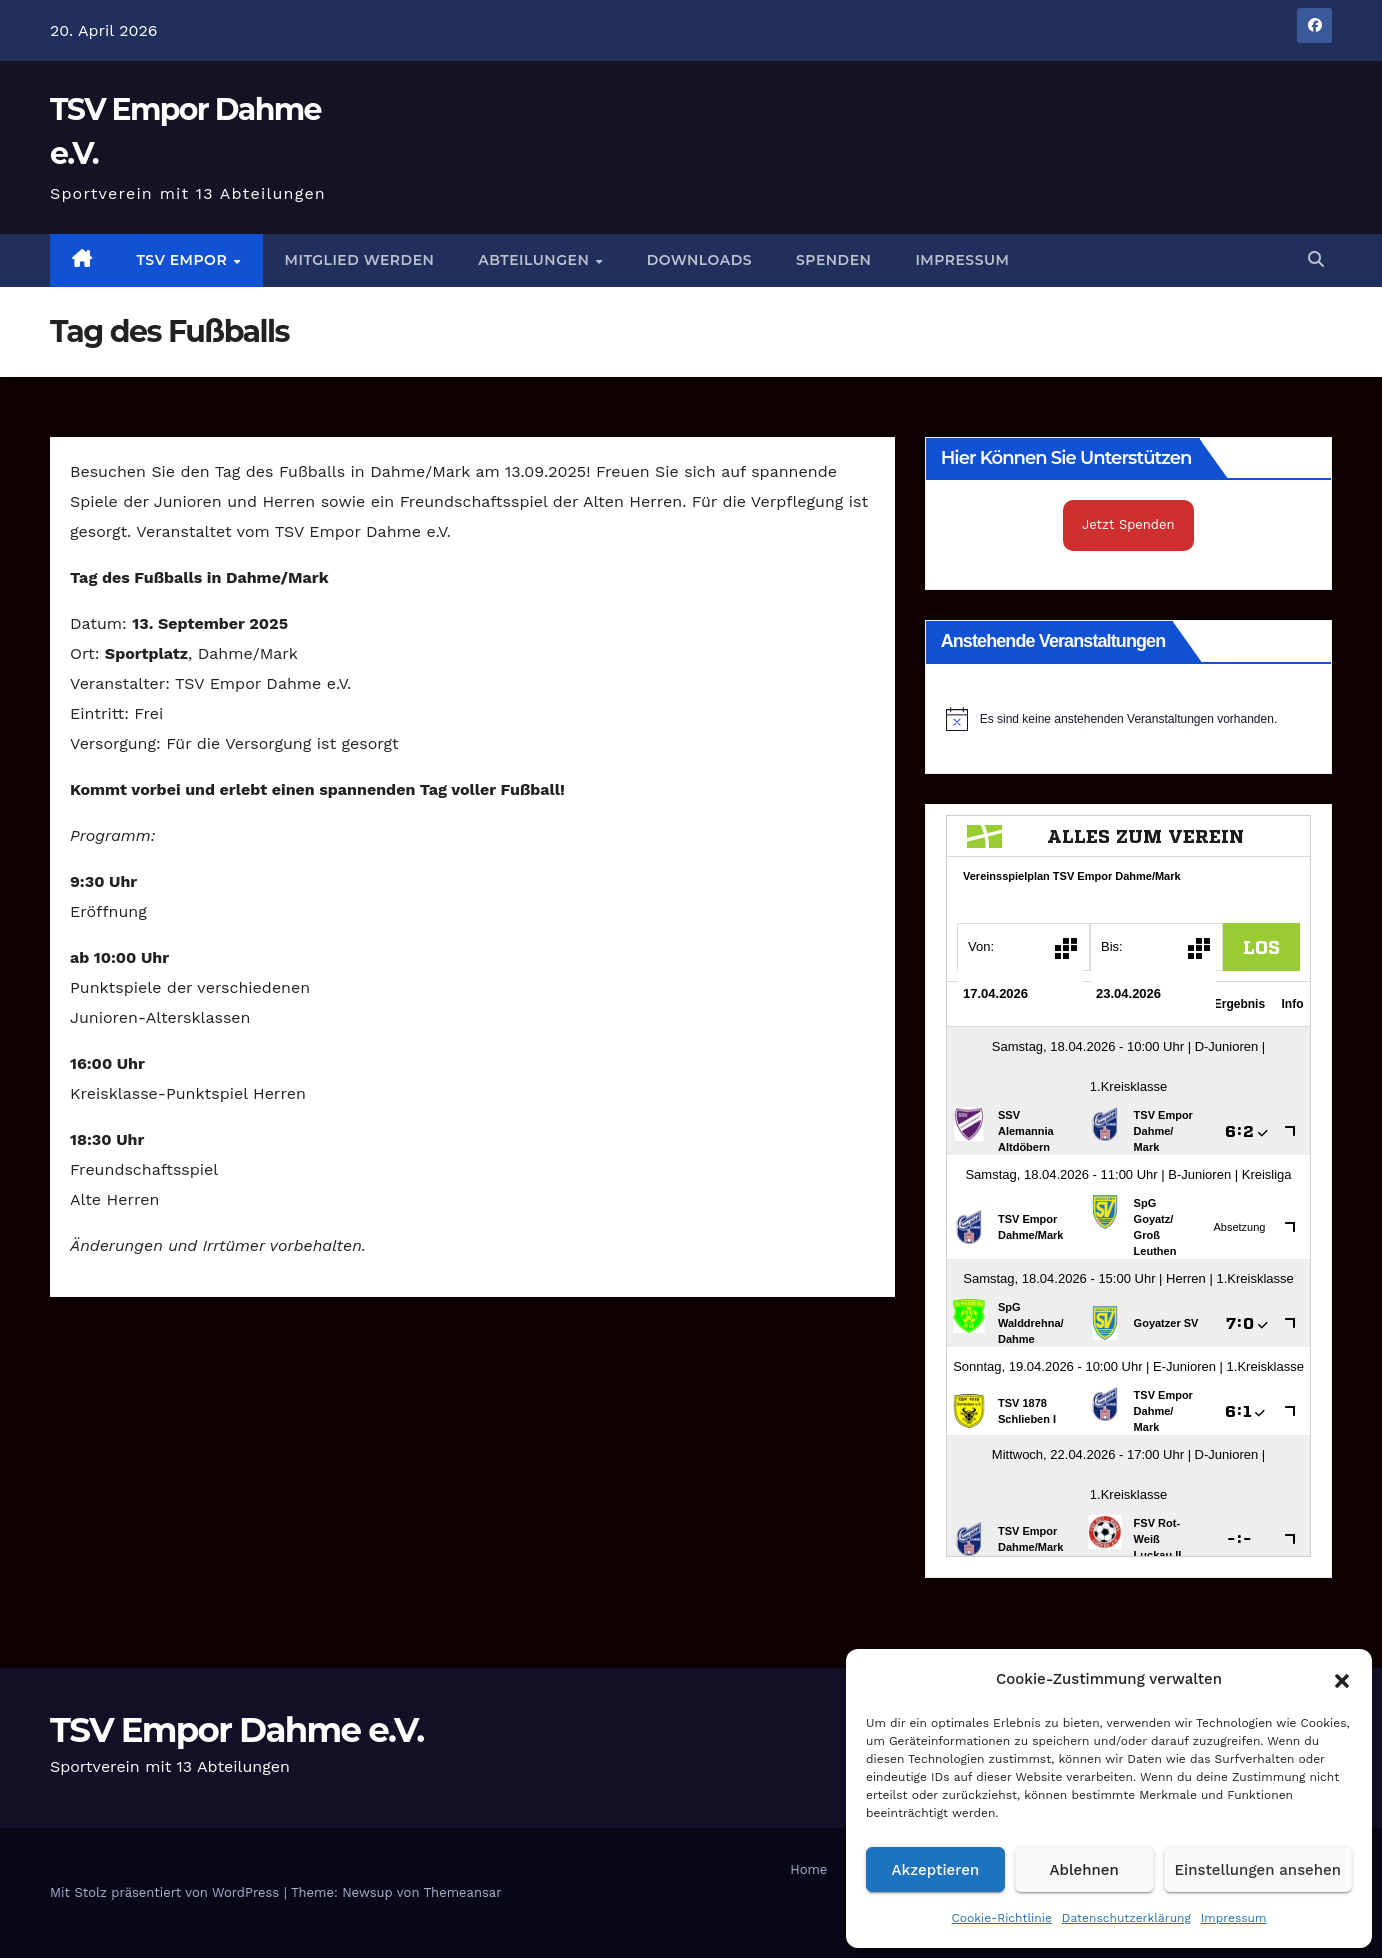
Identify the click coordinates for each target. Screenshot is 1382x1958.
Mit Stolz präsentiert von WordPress (167, 1892)
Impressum (1234, 1918)
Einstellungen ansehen (1258, 1870)
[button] (1342, 1679)
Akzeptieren (936, 1870)
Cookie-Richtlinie (1002, 1918)
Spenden (833, 260)
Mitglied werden (360, 260)
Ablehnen (1084, 1870)
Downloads (699, 260)
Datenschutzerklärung (1126, 1918)
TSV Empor (184, 260)
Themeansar (463, 1892)
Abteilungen (535, 260)
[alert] (1128, 719)
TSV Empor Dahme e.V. (236, 1730)
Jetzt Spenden (1128, 524)
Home (808, 1869)
